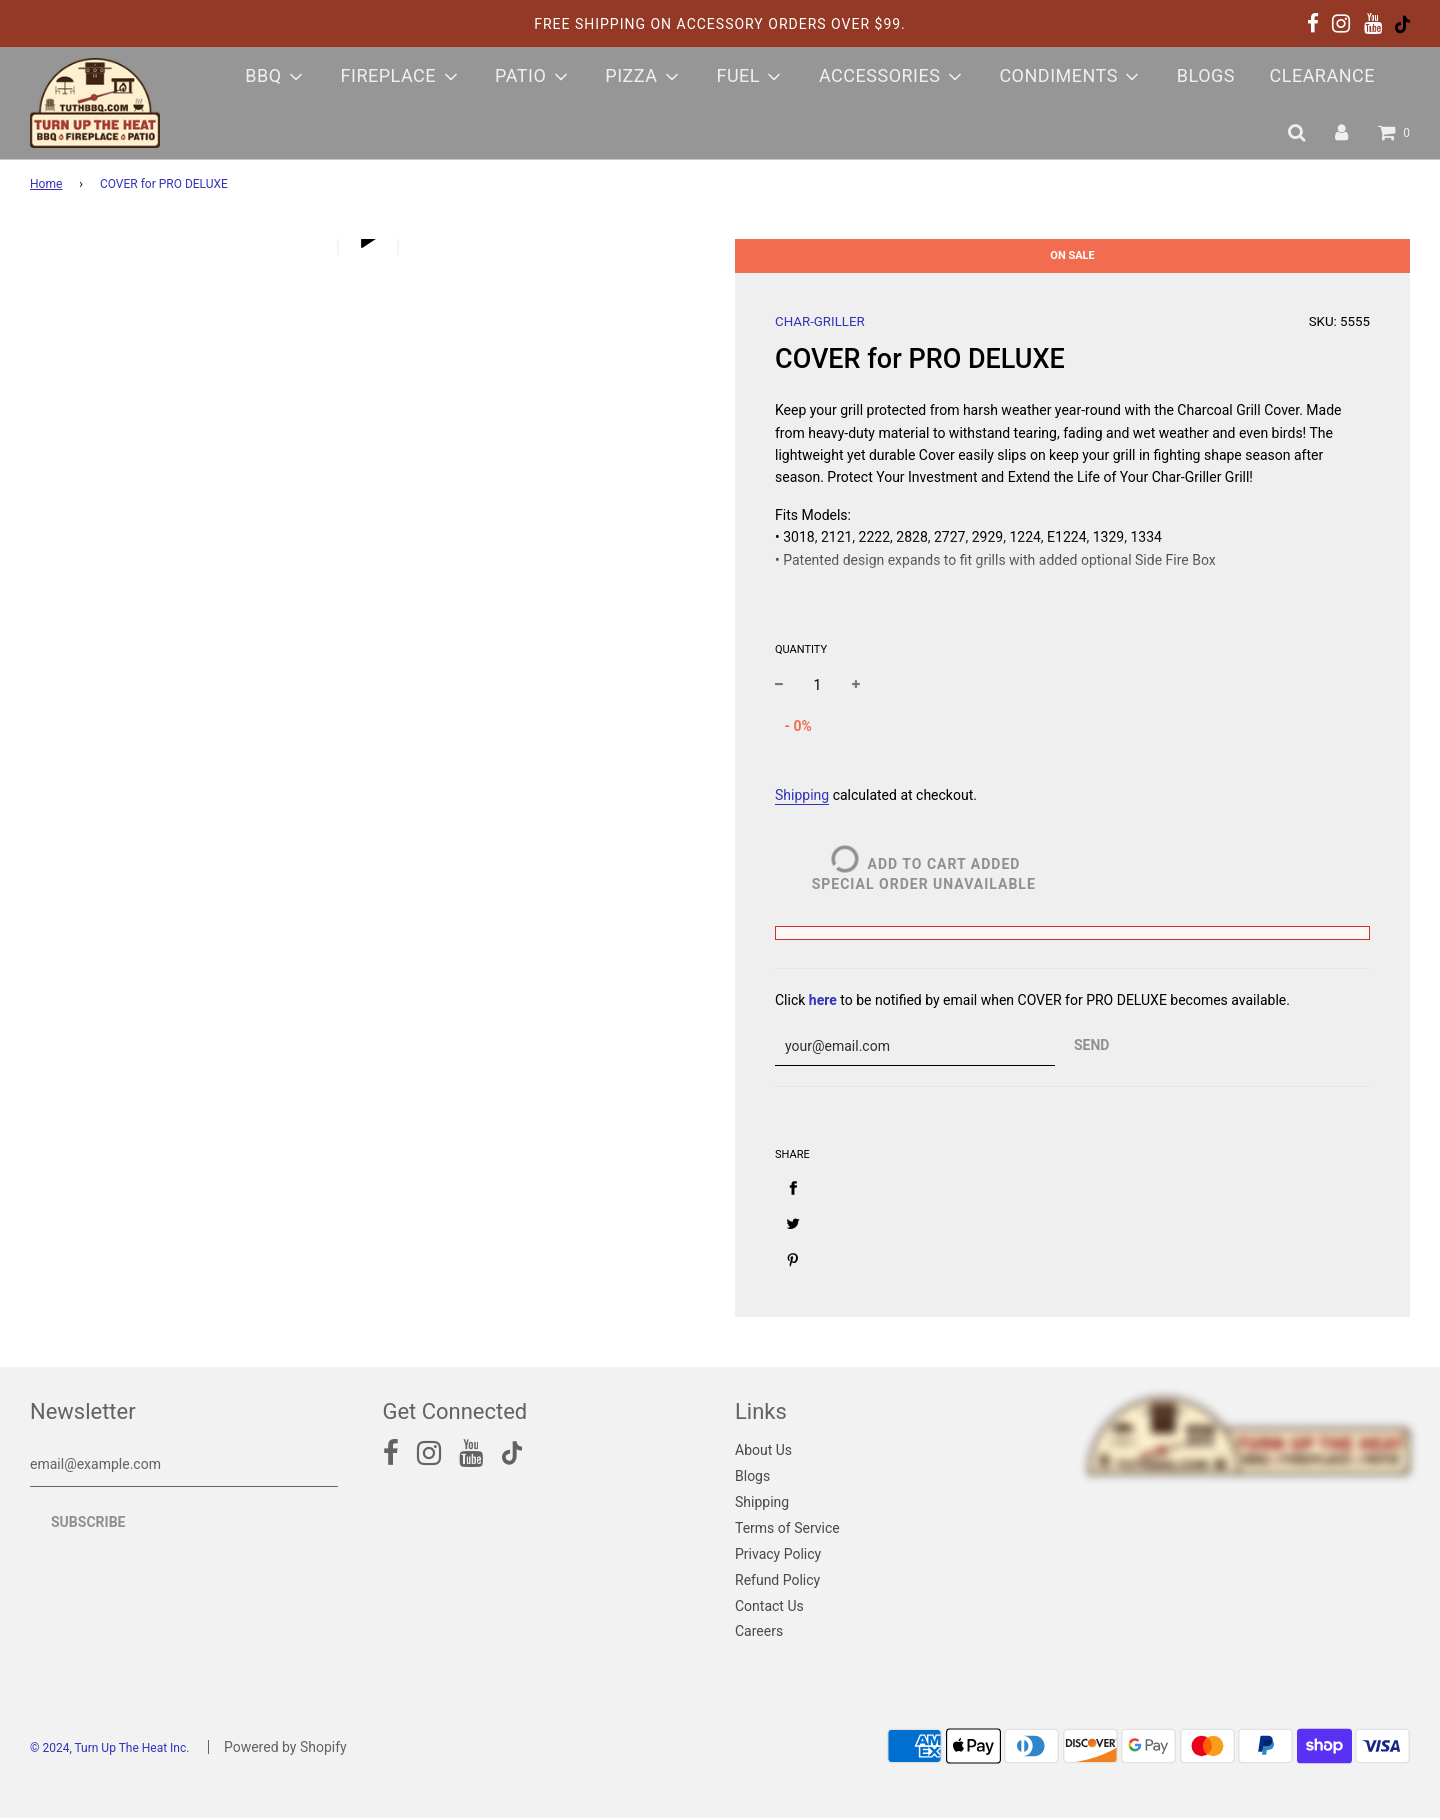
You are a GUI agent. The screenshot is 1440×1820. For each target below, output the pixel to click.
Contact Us (769, 1608)
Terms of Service (787, 1530)
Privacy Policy (778, 1556)
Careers (759, 1633)
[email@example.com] (184, 1466)
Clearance (1322, 75)
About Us (763, 1452)
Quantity (801, 649)
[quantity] (817, 685)
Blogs (1206, 75)
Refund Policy (777, 1582)
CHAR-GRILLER (820, 321)
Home (46, 184)
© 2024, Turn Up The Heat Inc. (109, 1750)
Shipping (802, 795)
